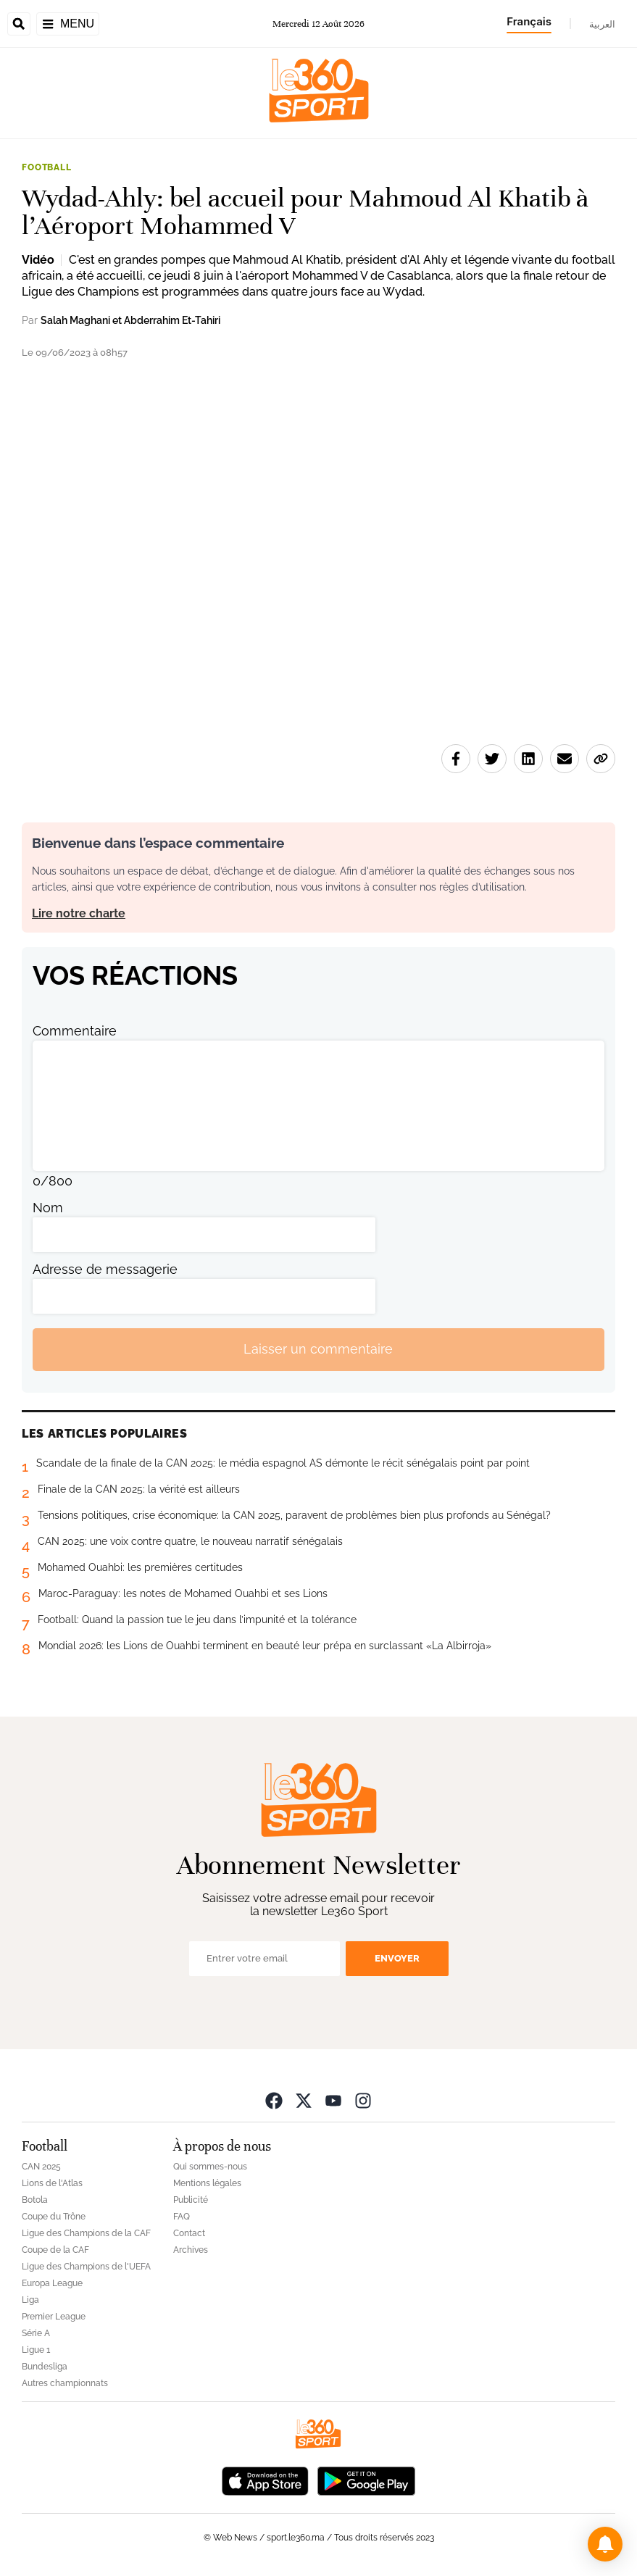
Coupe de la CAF (55, 2250)
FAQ (181, 2217)
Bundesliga (44, 2367)
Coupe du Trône (54, 2217)
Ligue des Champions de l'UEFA (86, 2267)
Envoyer (397, 1958)
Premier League (54, 2317)
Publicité (190, 2200)
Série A (36, 2333)
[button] (605, 2544)
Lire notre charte (78, 913)
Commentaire (75, 1030)
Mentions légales (207, 2183)
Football (47, 167)
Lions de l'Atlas (52, 2183)
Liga (30, 2300)
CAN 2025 (41, 2167)
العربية (602, 24)
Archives (190, 2250)
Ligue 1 (36, 2350)
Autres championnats (65, 2383)
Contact (189, 2233)
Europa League (52, 2283)
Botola (35, 2200)
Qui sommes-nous (210, 2167)
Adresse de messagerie (105, 1269)
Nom (48, 1207)
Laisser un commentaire (318, 1348)
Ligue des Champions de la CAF (86, 2233)
